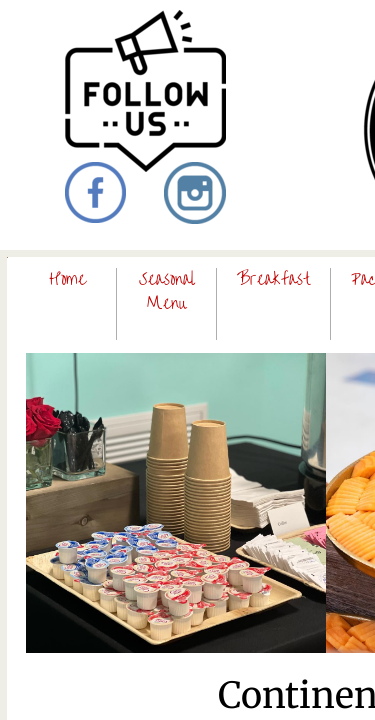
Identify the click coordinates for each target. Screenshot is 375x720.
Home (67, 279)
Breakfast (273, 279)
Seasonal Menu (167, 291)
